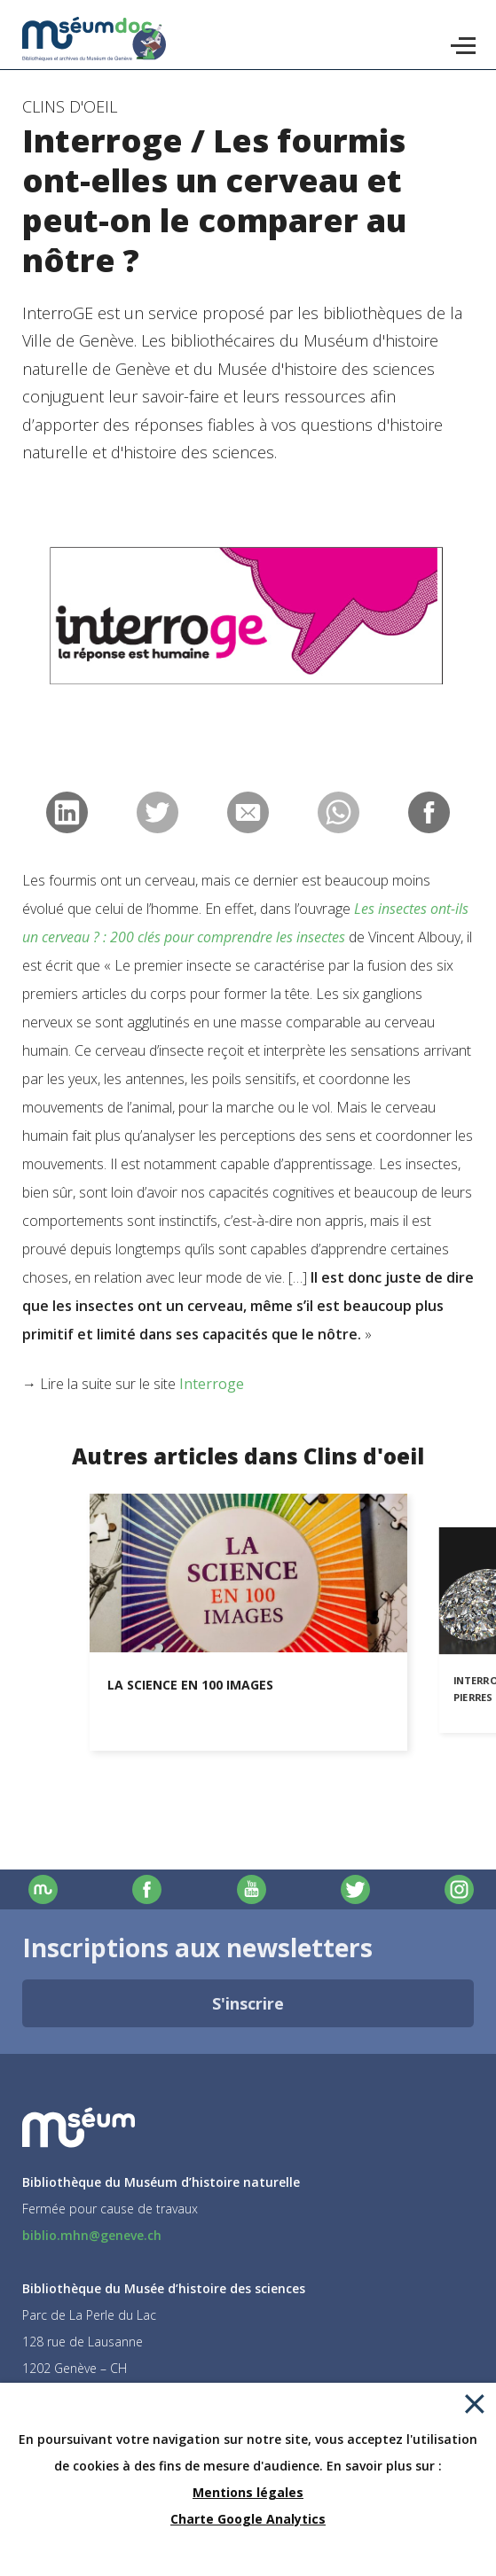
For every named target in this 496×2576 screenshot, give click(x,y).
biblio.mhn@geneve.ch (91, 2235)
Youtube (251, 1889)
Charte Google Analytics (248, 2518)
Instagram (459, 1889)
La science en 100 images (190, 1684)
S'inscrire (248, 2003)
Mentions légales (248, 2492)
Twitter (355, 1889)
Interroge (211, 1383)
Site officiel (43, 1889)
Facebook (146, 1889)
